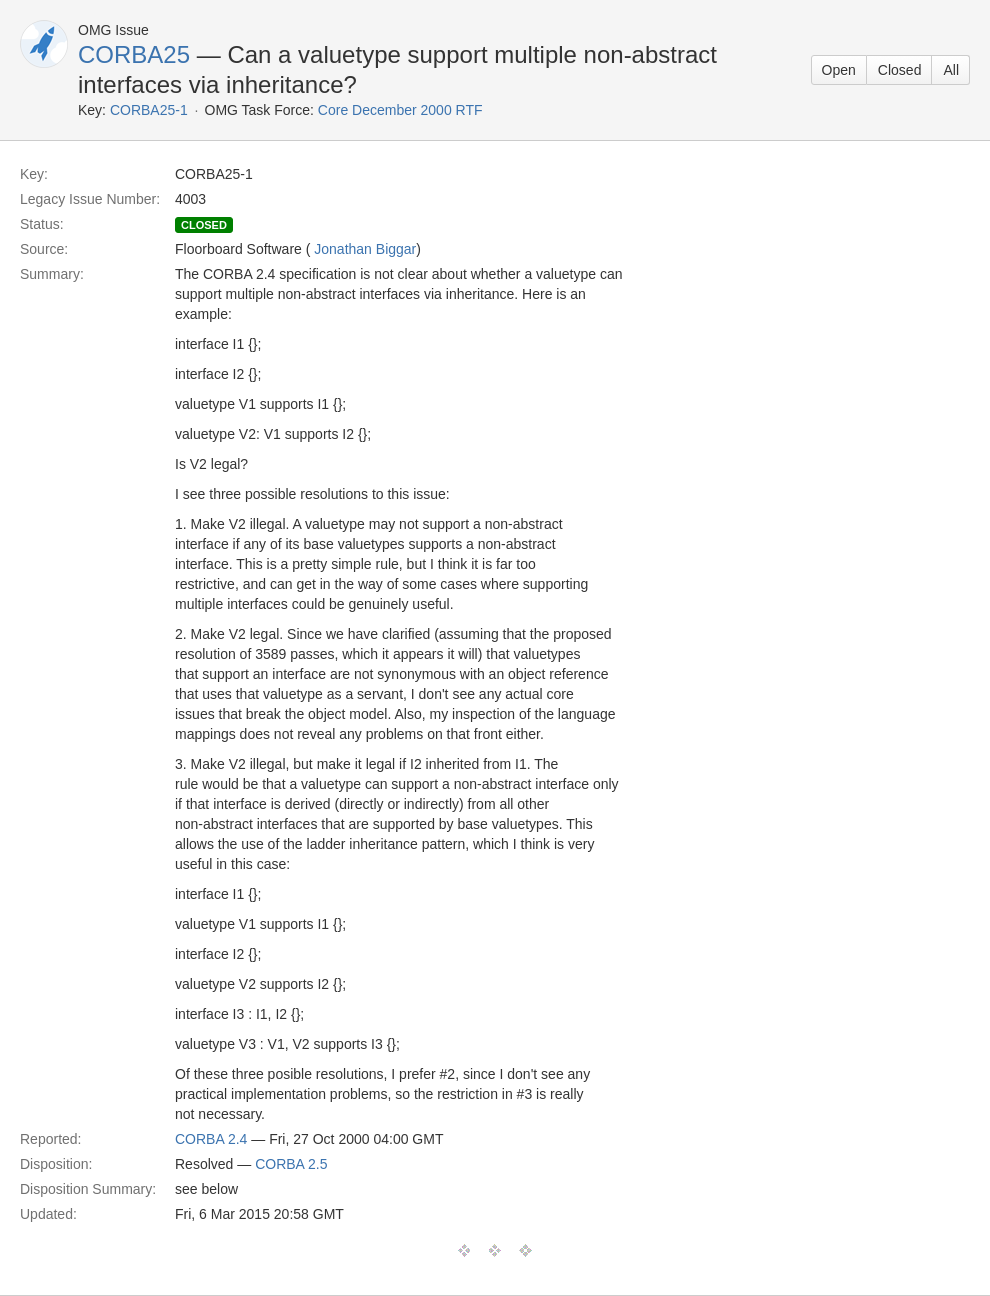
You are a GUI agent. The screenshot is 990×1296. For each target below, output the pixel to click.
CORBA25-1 (149, 110)
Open (839, 70)
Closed (900, 70)
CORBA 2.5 (291, 1164)
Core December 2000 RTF (400, 110)
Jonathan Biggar (365, 249)
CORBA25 (134, 54)
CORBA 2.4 (211, 1139)
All (951, 70)
